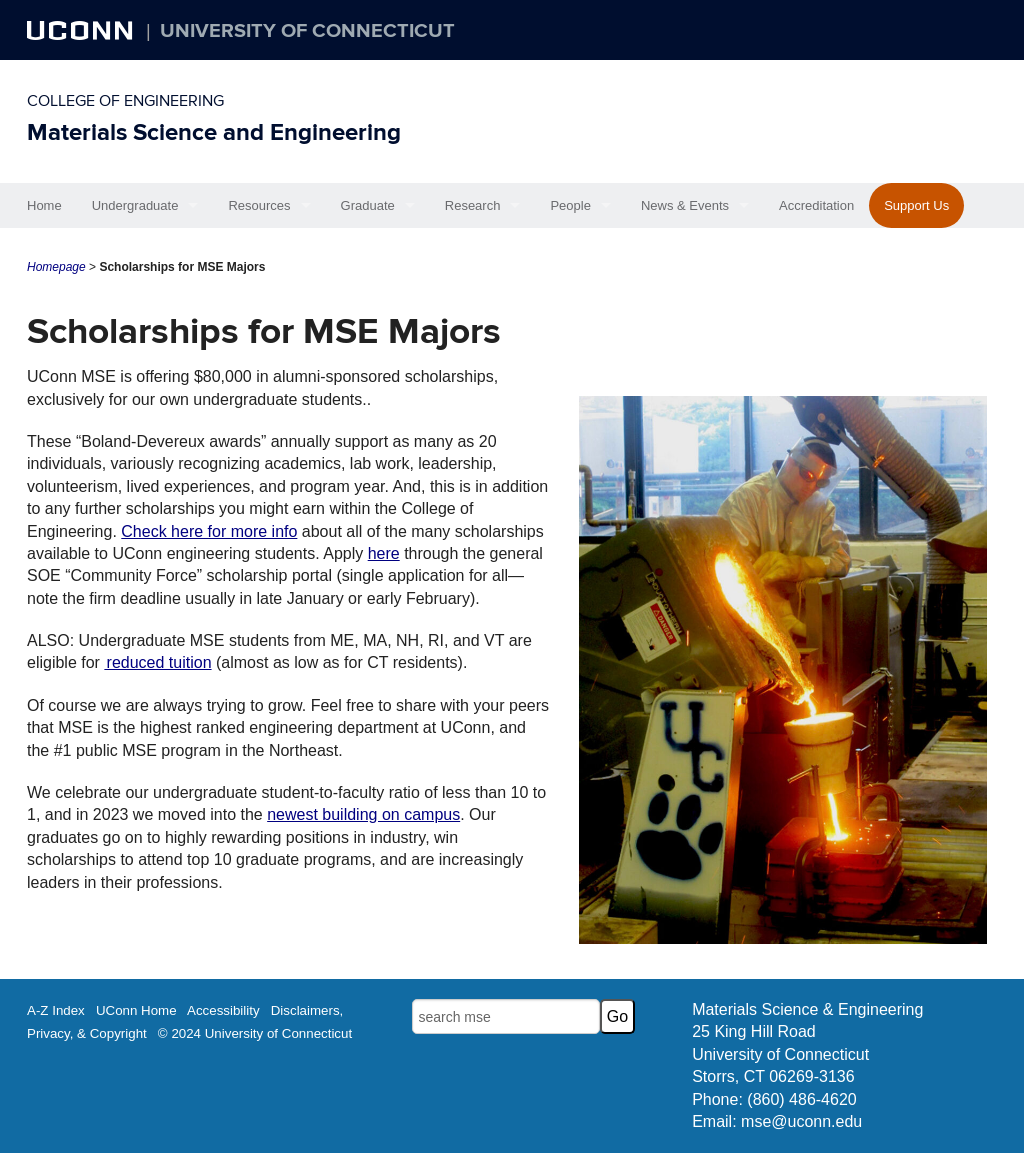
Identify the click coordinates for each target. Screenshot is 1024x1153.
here (384, 553)
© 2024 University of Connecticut (255, 1033)
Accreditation (816, 205)
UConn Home (136, 1010)
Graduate (368, 205)
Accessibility (223, 1010)
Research (473, 205)
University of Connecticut (307, 31)
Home (44, 205)
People (570, 205)
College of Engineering (125, 101)
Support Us (916, 205)
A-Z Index (56, 1010)
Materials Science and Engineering (214, 132)
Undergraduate (135, 205)
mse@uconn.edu (801, 1121)
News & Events (685, 205)
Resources (259, 205)
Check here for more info (209, 531)
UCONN (82, 30)
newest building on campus (363, 814)
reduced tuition (157, 662)
